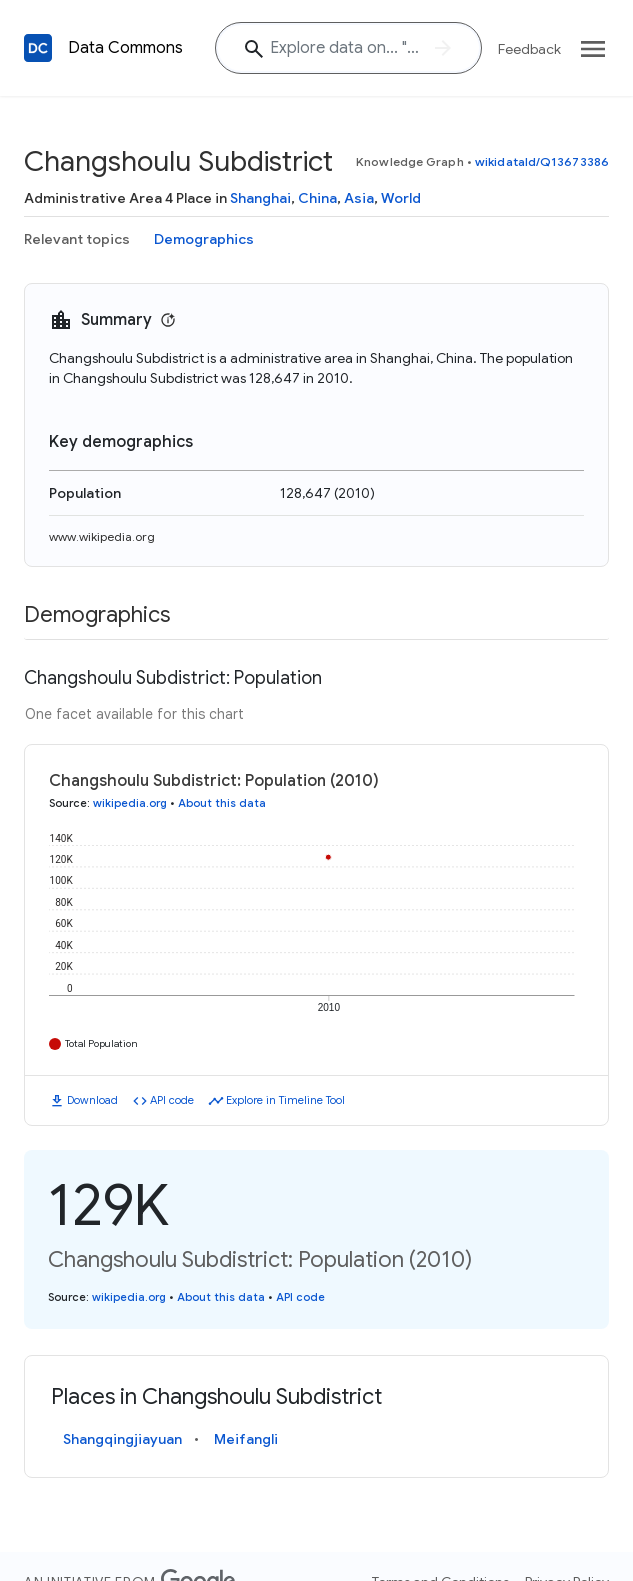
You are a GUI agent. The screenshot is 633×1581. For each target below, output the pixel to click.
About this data (222, 803)
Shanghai (260, 198)
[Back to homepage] (38, 48)
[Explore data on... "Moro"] (348, 48)
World (401, 198)
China (317, 198)
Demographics (204, 239)
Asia (359, 198)
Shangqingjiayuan (122, 1439)
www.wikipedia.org (102, 536)
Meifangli (246, 1439)
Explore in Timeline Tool (285, 1100)
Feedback (529, 49)
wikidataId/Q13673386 (542, 161)
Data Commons (125, 48)
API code (172, 1100)
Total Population (101, 1043)
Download (92, 1100)
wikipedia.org (130, 803)
